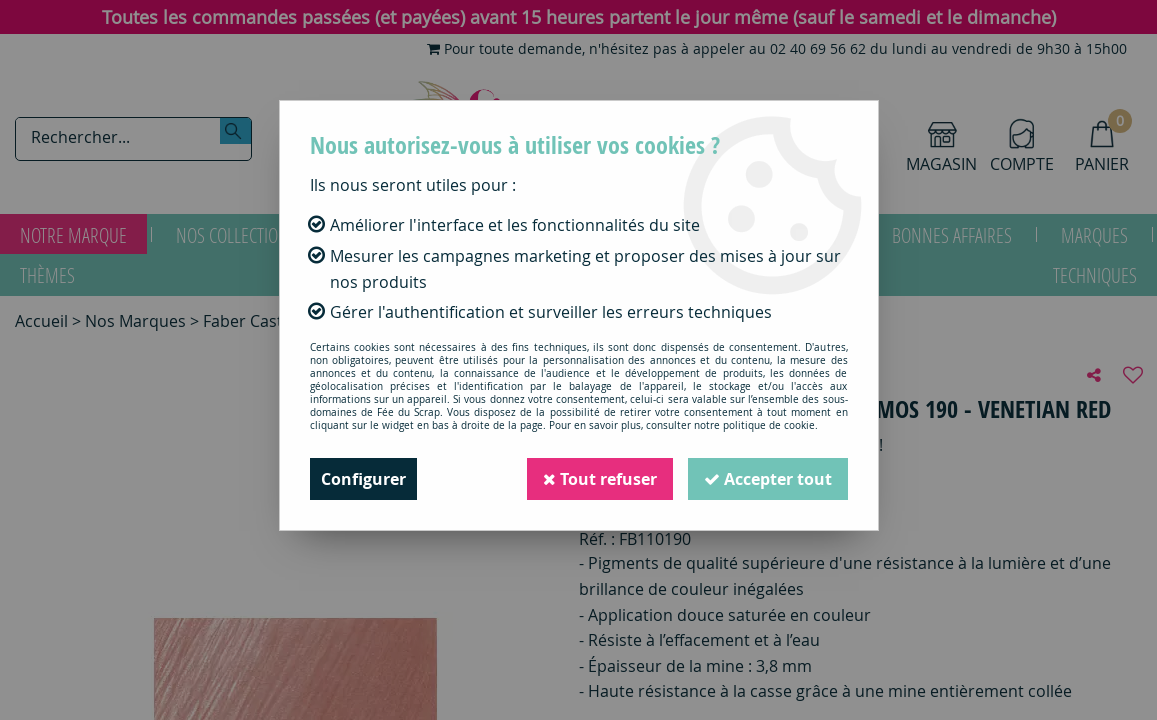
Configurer (363, 479)
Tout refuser (600, 479)
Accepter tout (768, 479)
